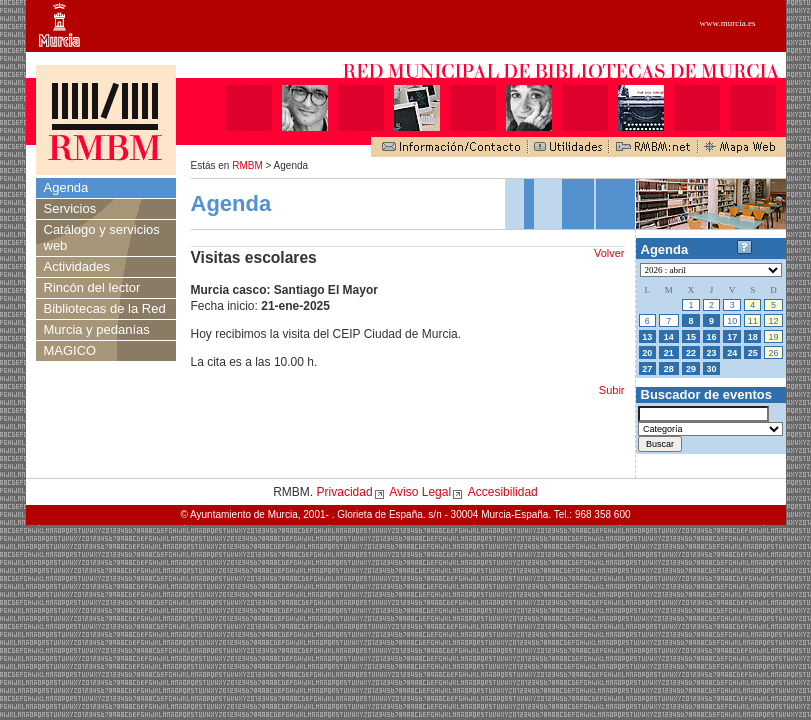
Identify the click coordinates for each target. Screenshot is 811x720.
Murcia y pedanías (97, 329)
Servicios (70, 208)
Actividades (77, 266)
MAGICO (70, 350)
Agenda (66, 187)
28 (669, 369)
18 (753, 337)
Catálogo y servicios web (102, 237)
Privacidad (345, 492)
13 (647, 337)
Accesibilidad (503, 492)
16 (712, 337)
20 (647, 353)
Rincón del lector (92, 287)
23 (712, 353)
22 (691, 353)
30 (712, 369)
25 (753, 353)
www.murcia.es (728, 23)
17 (732, 337)
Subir (612, 390)
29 (691, 369)
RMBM (247, 165)
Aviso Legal (420, 492)
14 (669, 337)
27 (647, 369)
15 (691, 337)
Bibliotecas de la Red (105, 308)
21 (669, 353)
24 (732, 353)
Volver (609, 253)
